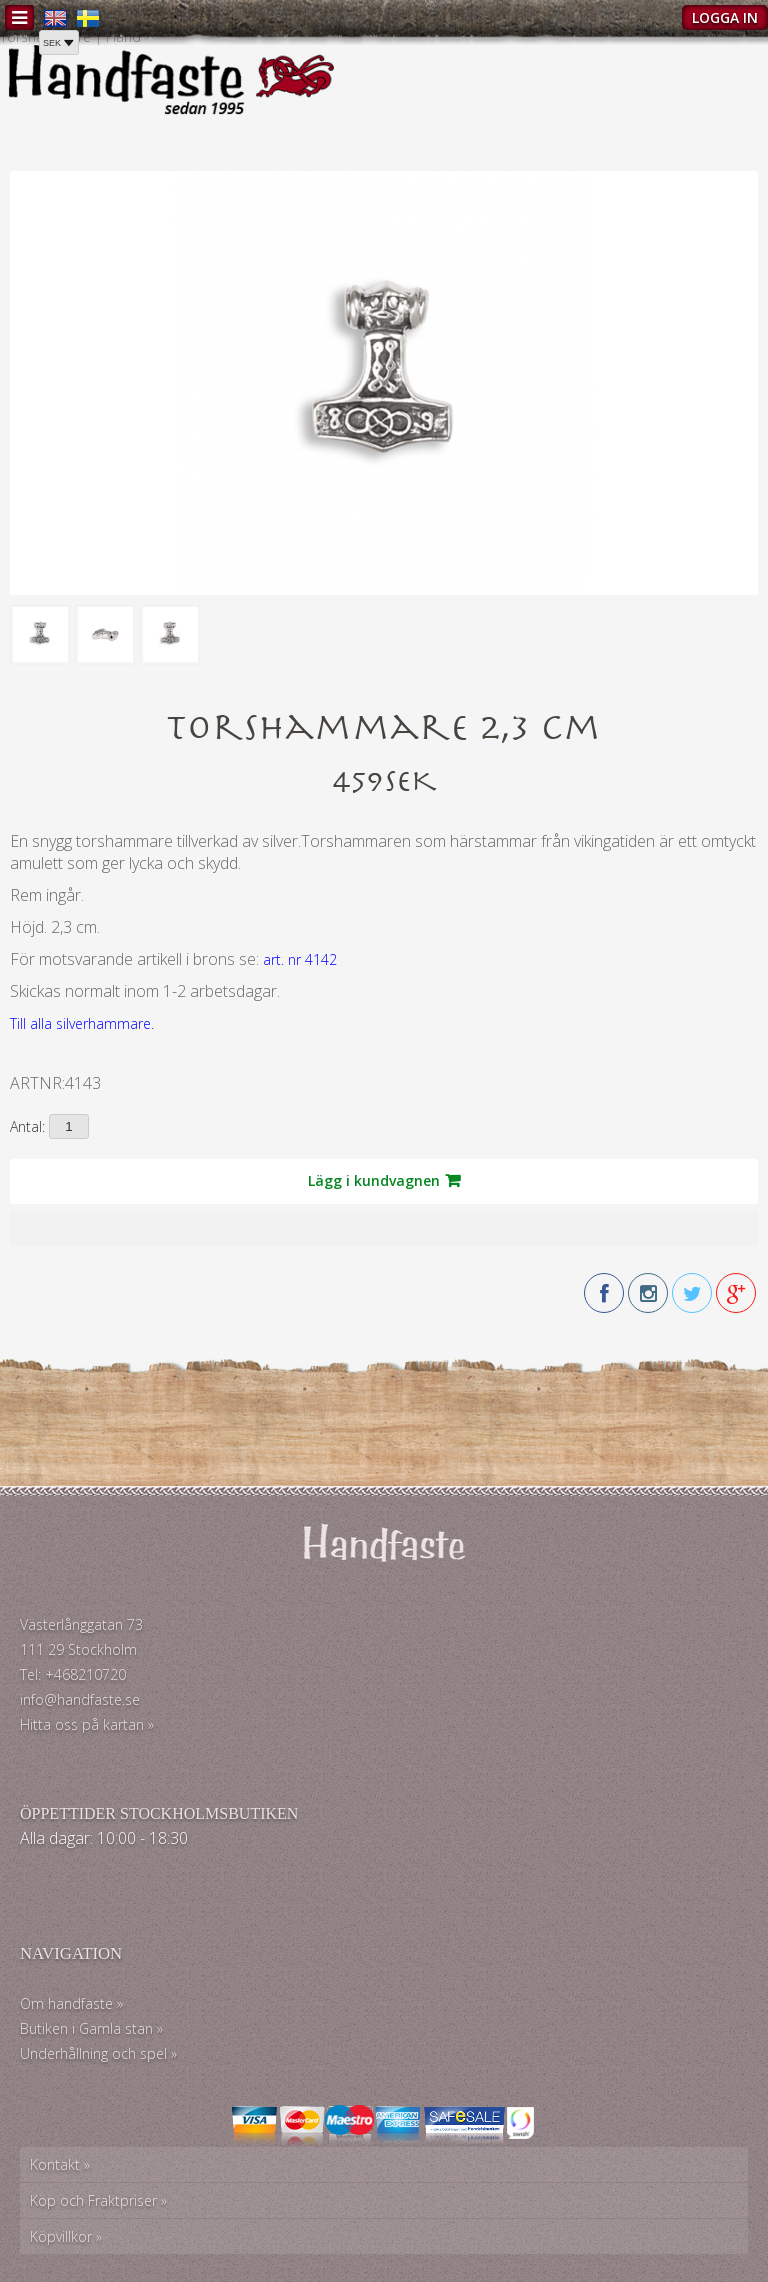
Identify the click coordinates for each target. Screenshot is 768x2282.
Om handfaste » (71, 2003)
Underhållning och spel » (98, 2053)
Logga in (725, 17)
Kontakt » (60, 2164)
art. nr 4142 (300, 959)
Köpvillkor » (66, 2236)
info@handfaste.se (80, 1699)
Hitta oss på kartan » (87, 1724)
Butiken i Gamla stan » (91, 2028)
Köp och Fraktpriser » (98, 2200)
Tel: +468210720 (73, 1674)
